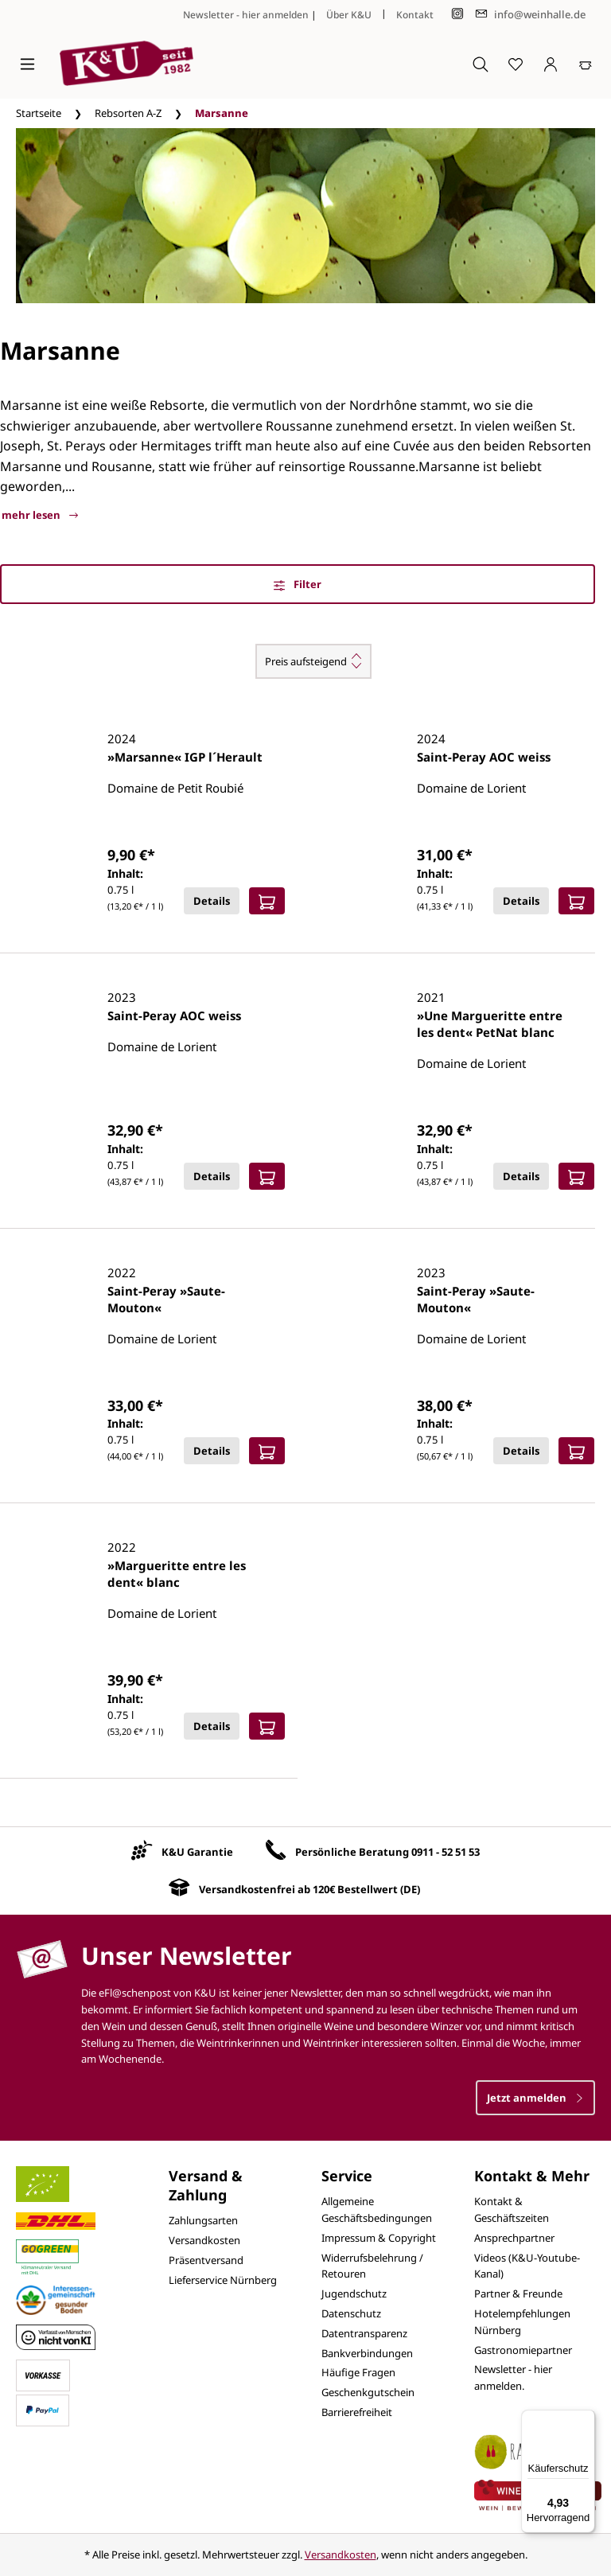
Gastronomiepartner (523, 2350)
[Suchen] (480, 64)
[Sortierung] (313, 661)
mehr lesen (40, 515)
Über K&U (349, 14)
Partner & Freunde (518, 2293)
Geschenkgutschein (367, 2392)
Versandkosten (204, 2240)
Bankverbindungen (367, 2353)
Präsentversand (206, 2260)
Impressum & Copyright (378, 2238)
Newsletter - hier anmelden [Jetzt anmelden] (246, 14)
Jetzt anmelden (535, 2098)
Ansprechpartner (514, 2238)
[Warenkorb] (585, 64)
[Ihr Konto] (550, 64)
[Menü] (27, 63)
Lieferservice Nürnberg (223, 2280)
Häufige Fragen (358, 2372)
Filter (297, 584)
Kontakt (415, 14)
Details (211, 901)
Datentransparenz (364, 2333)
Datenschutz (351, 2313)
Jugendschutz (354, 2293)
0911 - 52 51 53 (445, 1852)
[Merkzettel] (515, 64)
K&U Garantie (197, 1852)
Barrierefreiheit (356, 2412)
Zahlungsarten (203, 2220)
